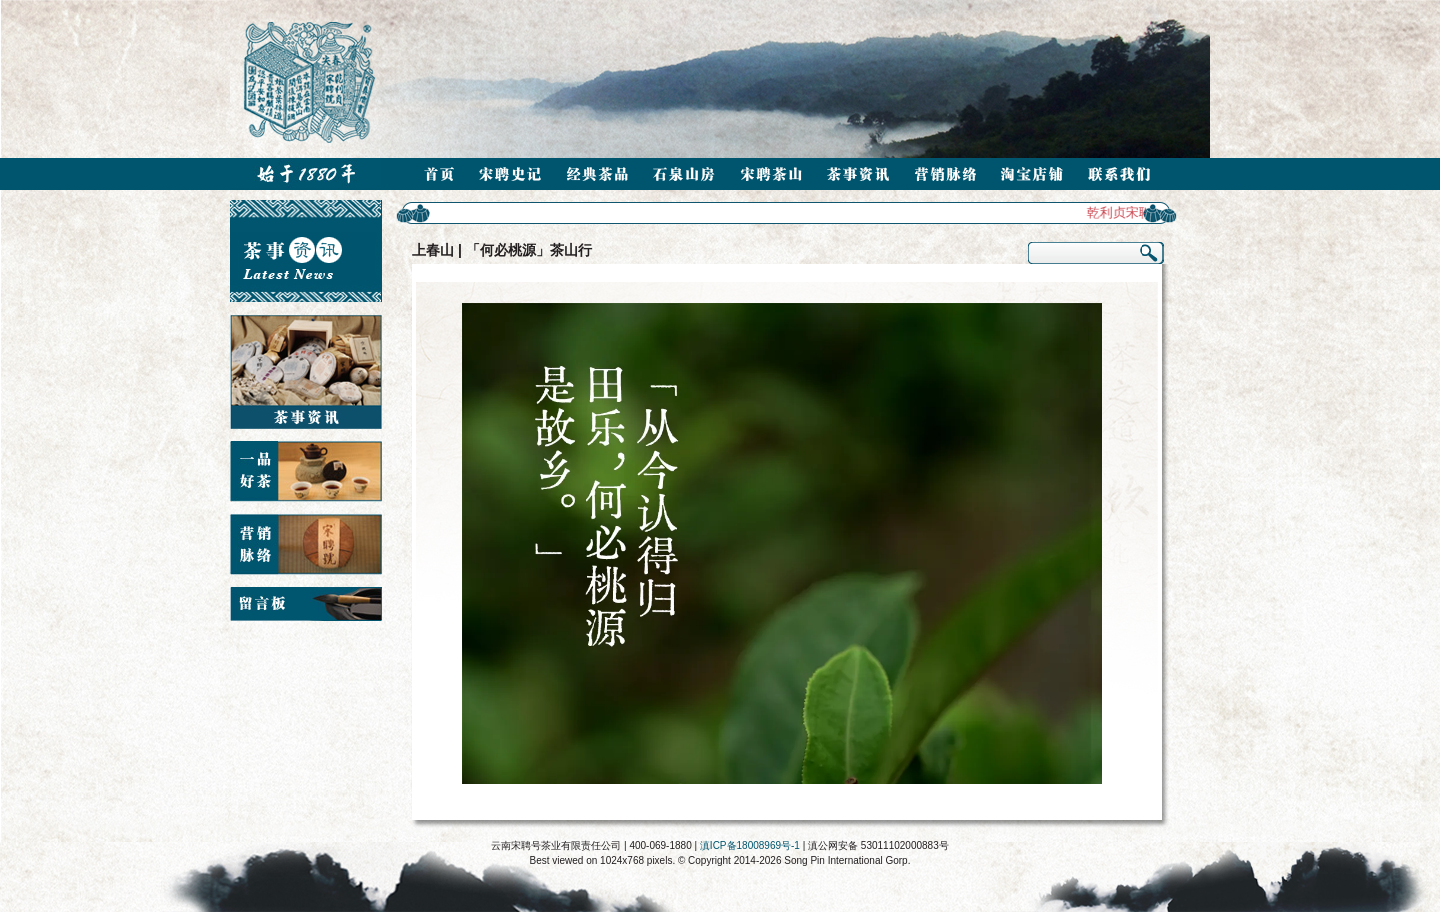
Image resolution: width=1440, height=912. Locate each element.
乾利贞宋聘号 (1129, 212)
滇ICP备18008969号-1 (750, 845)
